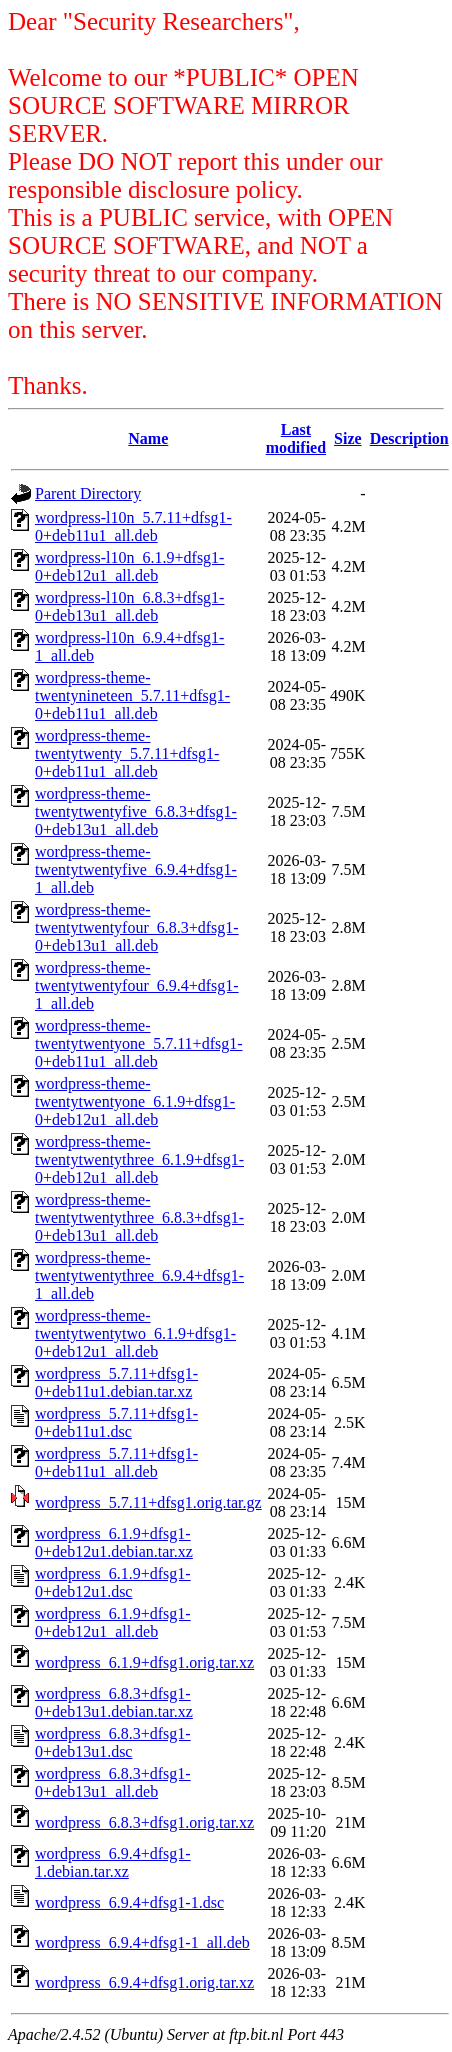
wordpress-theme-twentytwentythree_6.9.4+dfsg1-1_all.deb (139, 1275)
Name (148, 438)
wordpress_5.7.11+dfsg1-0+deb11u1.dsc (116, 1422)
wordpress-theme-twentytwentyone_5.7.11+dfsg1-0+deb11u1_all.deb (139, 1043)
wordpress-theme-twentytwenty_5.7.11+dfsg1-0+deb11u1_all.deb (127, 753)
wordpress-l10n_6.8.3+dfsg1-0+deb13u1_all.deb (129, 606)
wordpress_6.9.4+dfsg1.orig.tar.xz (144, 1982)
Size (348, 438)
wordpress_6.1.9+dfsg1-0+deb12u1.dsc (113, 1582)
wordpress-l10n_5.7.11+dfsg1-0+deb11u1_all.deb (133, 526)
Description (409, 438)
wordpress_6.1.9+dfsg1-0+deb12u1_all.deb (113, 1622)
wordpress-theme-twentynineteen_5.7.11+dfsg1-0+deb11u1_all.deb (132, 695)
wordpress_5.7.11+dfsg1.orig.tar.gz (148, 1502)
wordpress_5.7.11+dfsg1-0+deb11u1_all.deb (116, 1462)
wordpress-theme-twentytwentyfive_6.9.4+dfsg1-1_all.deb (136, 869)
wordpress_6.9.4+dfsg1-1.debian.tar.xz (113, 1862)
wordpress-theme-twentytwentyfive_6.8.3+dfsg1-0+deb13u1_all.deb (136, 811)
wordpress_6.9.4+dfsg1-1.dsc (129, 1902)
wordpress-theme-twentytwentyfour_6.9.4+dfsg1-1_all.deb (137, 985)
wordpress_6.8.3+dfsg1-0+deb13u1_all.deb (113, 1782)
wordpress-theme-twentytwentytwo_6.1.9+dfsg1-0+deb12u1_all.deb (135, 1333)
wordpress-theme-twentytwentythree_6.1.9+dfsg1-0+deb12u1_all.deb (139, 1159)
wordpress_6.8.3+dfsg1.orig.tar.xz (144, 1822)
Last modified (296, 438)
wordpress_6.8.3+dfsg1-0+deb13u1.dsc (113, 1742)
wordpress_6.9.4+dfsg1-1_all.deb (142, 1942)
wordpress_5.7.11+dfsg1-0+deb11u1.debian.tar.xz (116, 1382)
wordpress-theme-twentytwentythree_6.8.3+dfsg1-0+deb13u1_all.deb (139, 1217)
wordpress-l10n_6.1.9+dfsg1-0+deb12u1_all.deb (129, 566)
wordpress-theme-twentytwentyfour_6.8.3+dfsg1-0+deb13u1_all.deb (137, 927)
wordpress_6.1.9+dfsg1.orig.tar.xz (144, 1662)
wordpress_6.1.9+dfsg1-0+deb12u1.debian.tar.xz (114, 1542)
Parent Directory (88, 493)
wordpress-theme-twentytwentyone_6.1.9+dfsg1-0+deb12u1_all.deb (135, 1101)
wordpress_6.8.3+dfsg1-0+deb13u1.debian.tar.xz (114, 1702)
